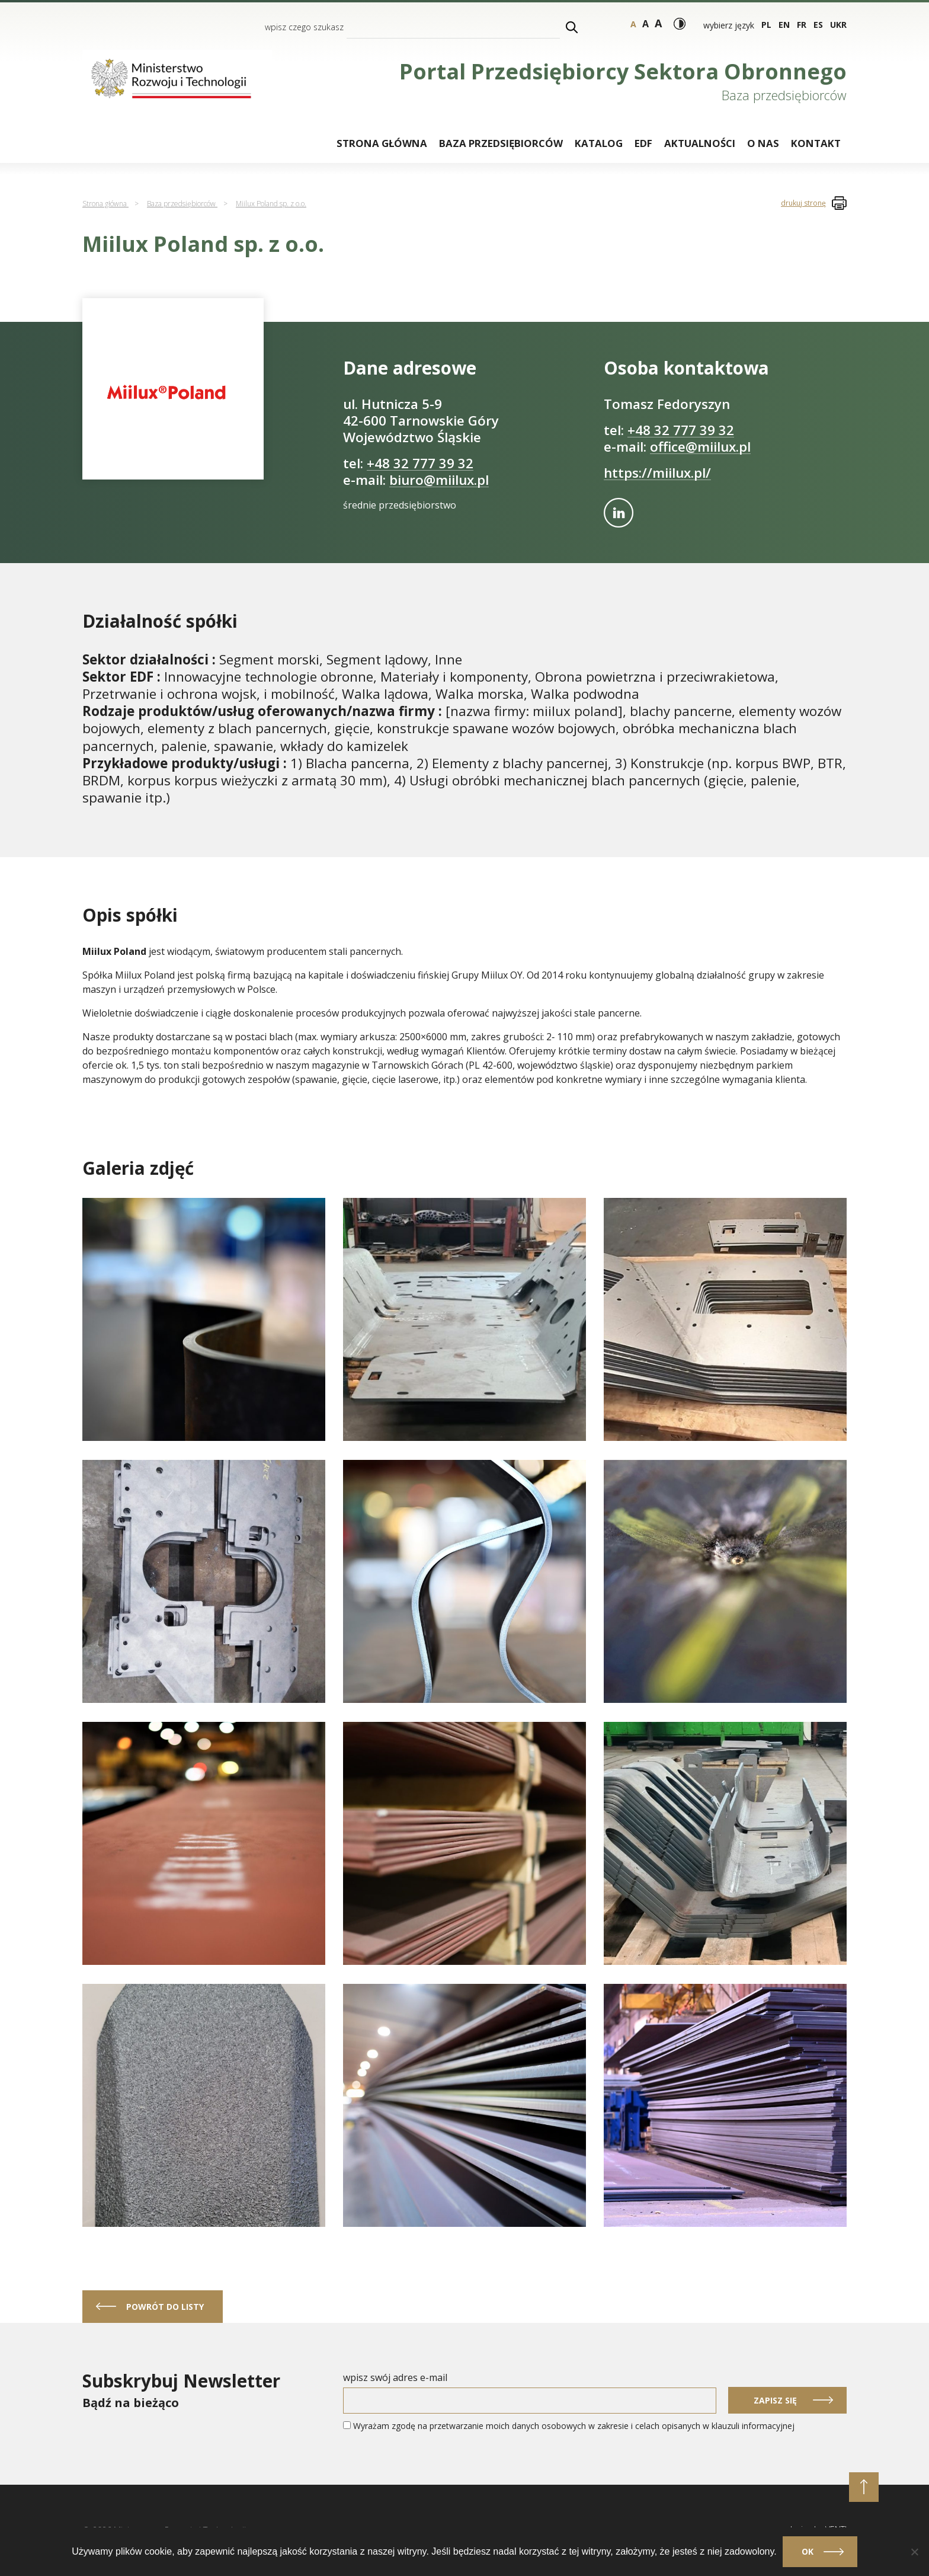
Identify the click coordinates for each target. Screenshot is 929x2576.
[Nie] (914, 2552)
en (784, 24)
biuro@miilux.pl (439, 480)
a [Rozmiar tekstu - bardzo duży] (658, 23)
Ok (807, 2551)
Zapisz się (775, 2400)
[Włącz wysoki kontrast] (679, 24)
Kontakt (816, 143)
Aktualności (699, 143)
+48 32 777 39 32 (420, 463)
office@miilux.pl (700, 446)
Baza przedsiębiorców (501, 143)
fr (801, 24)
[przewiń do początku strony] (864, 2487)
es (818, 24)
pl (766, 24)
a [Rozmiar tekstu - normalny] (633, 24)
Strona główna (382, 143)
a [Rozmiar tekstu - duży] (645, 23)
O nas (763, 143)
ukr (838, 24)
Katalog (599, 143)
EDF (643, 143)
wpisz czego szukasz (304, 27)
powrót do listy (165, 2306)
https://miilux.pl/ (657, 473)
